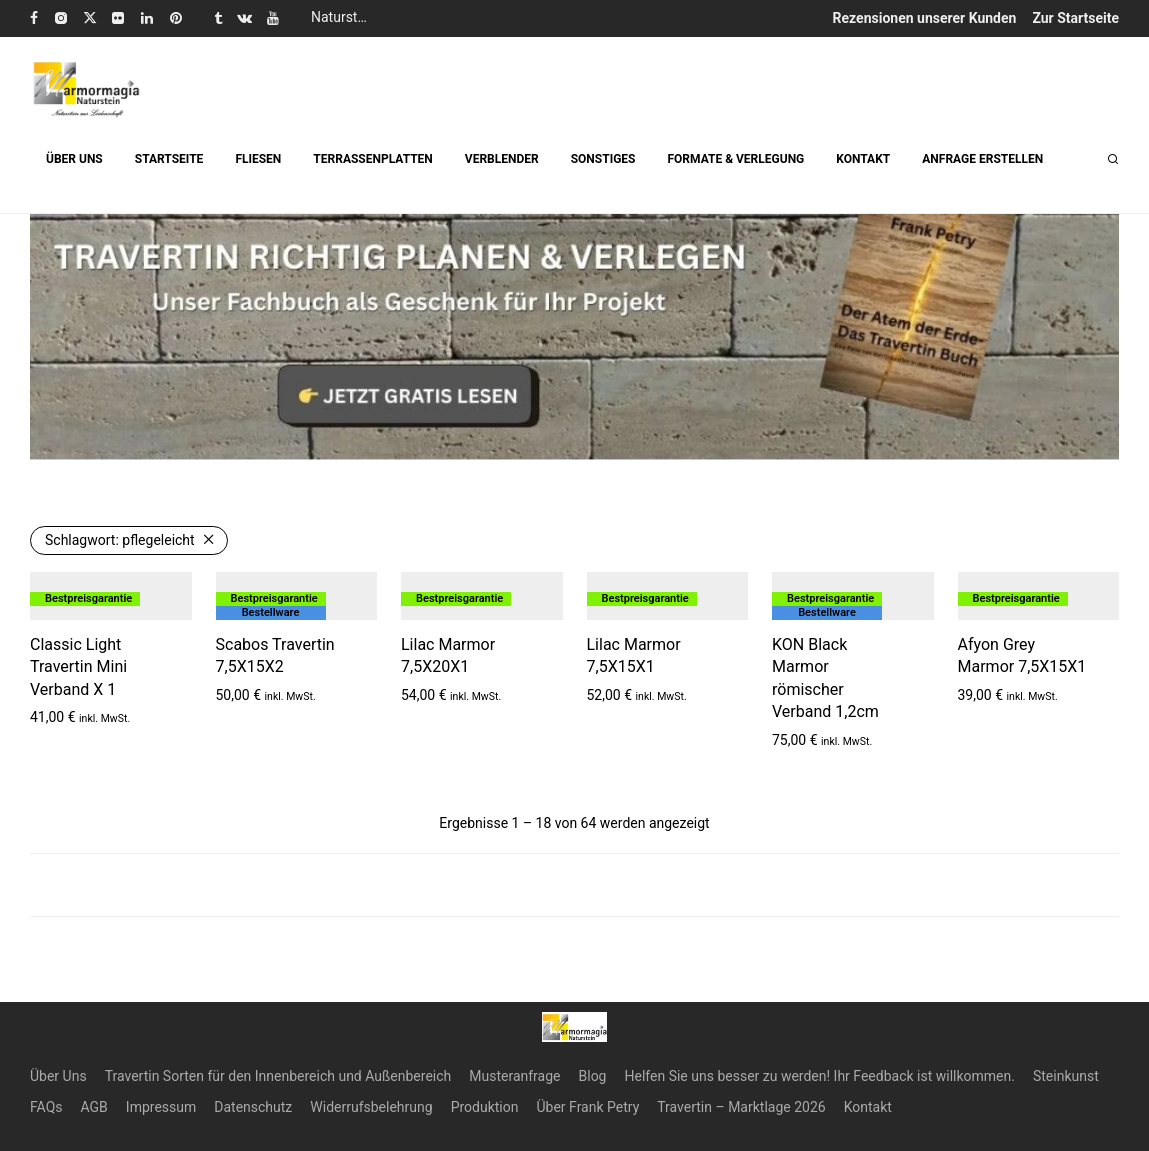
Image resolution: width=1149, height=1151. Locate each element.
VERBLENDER (502, 159)
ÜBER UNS (74, 159)
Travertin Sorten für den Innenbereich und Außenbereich (278, 1076)
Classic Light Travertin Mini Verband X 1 (78, 667)
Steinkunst (1066, 1076)
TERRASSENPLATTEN (372, 159)
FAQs (46, 1107)
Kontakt (868, 1107)
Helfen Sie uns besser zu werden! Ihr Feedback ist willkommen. (819, 1076)
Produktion (485, 1107)
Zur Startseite (1075, 18)
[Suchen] (1113, 159)
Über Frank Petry (587, 1107)
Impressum (161, 1107)
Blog (593, 1076)
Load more (574, 885)
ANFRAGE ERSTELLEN (982, 159)
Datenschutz (253, 1107)
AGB (94, 1107)
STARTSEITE (169, 159)
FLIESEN (258, 159)
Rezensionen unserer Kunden (925, 18)
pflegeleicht (120, 540)
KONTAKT (863, 159)
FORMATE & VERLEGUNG (735, 159)
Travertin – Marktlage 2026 (741, 1107)
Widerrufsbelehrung (371, 1107)
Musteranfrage (514, 1076)
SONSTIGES (603, 159)
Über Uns (58, 1076)
